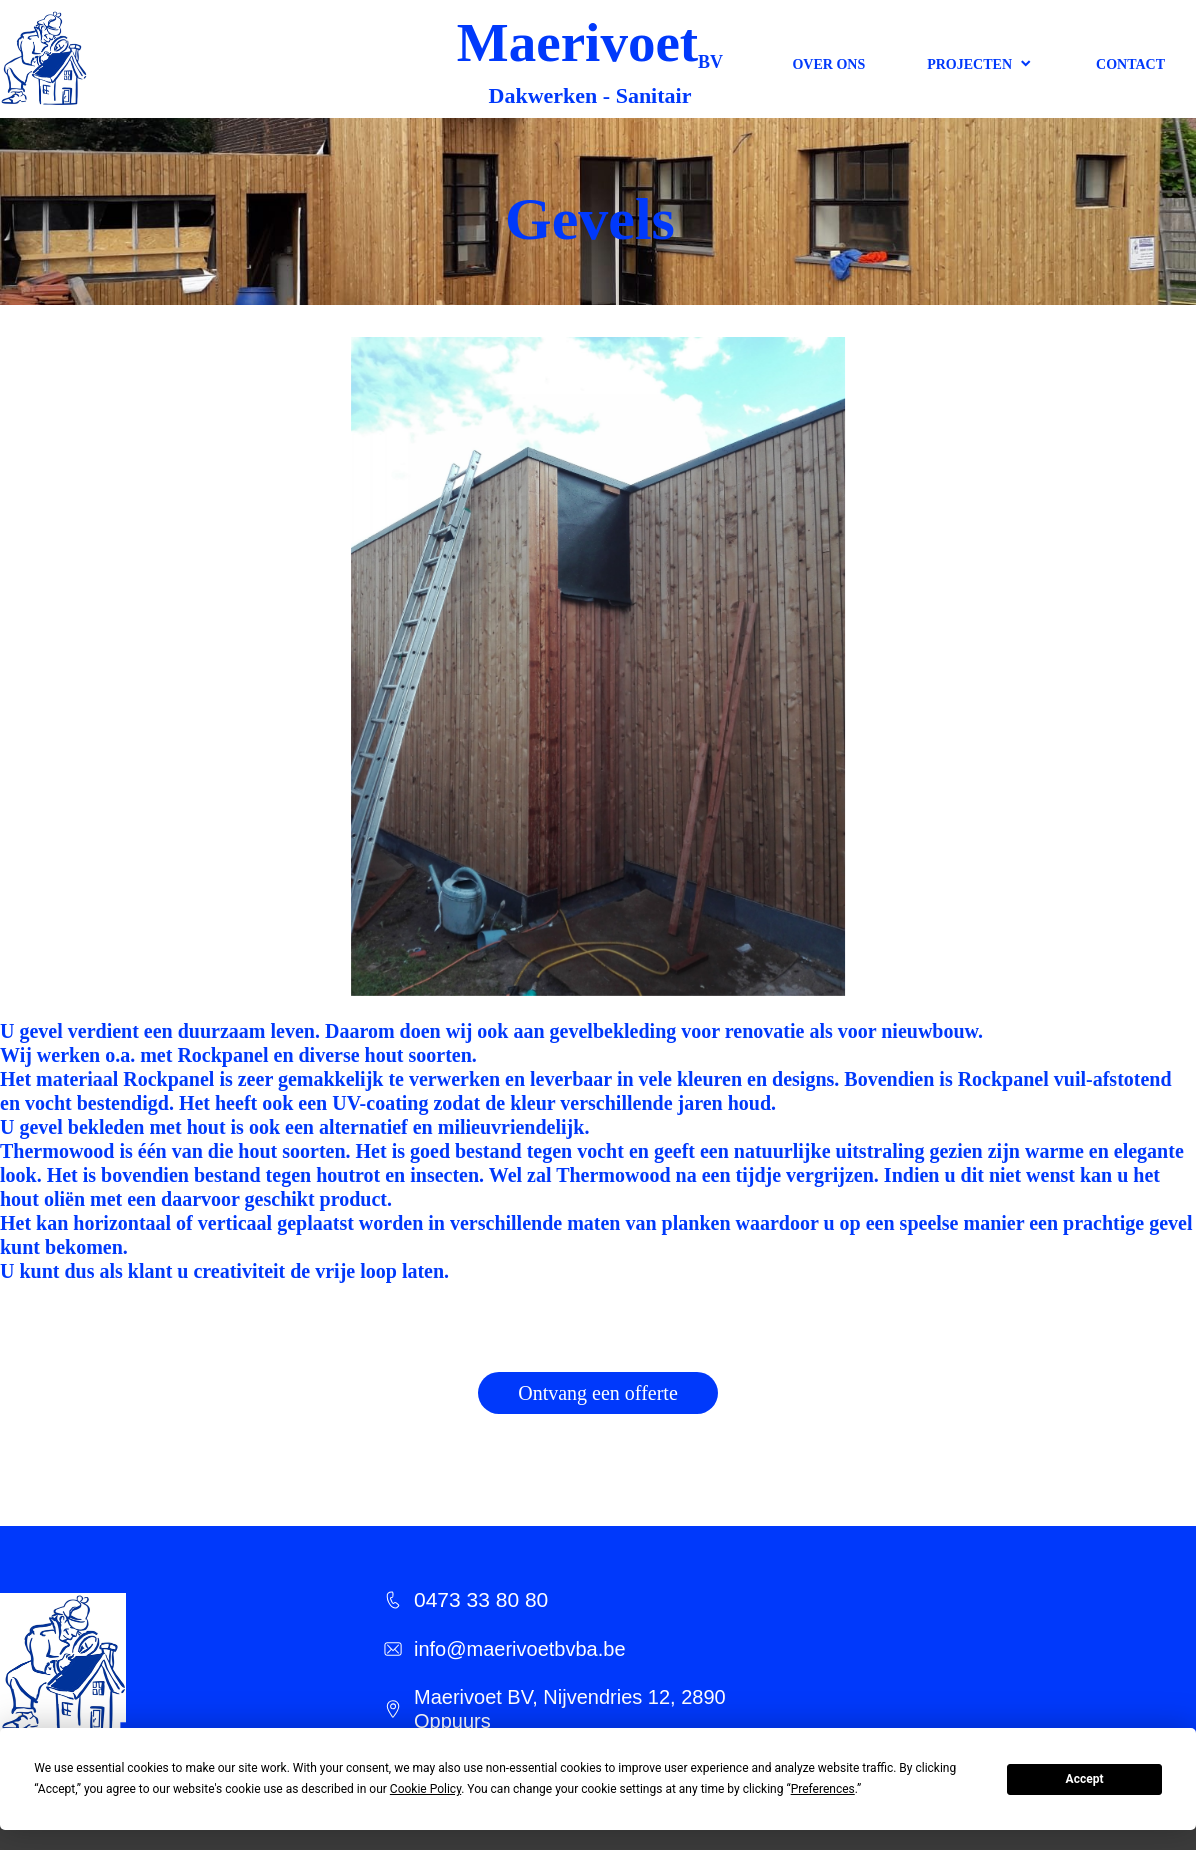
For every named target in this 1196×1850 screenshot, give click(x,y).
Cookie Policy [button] (425, 1789)
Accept (1085, 1779)
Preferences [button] (823, 1789)
